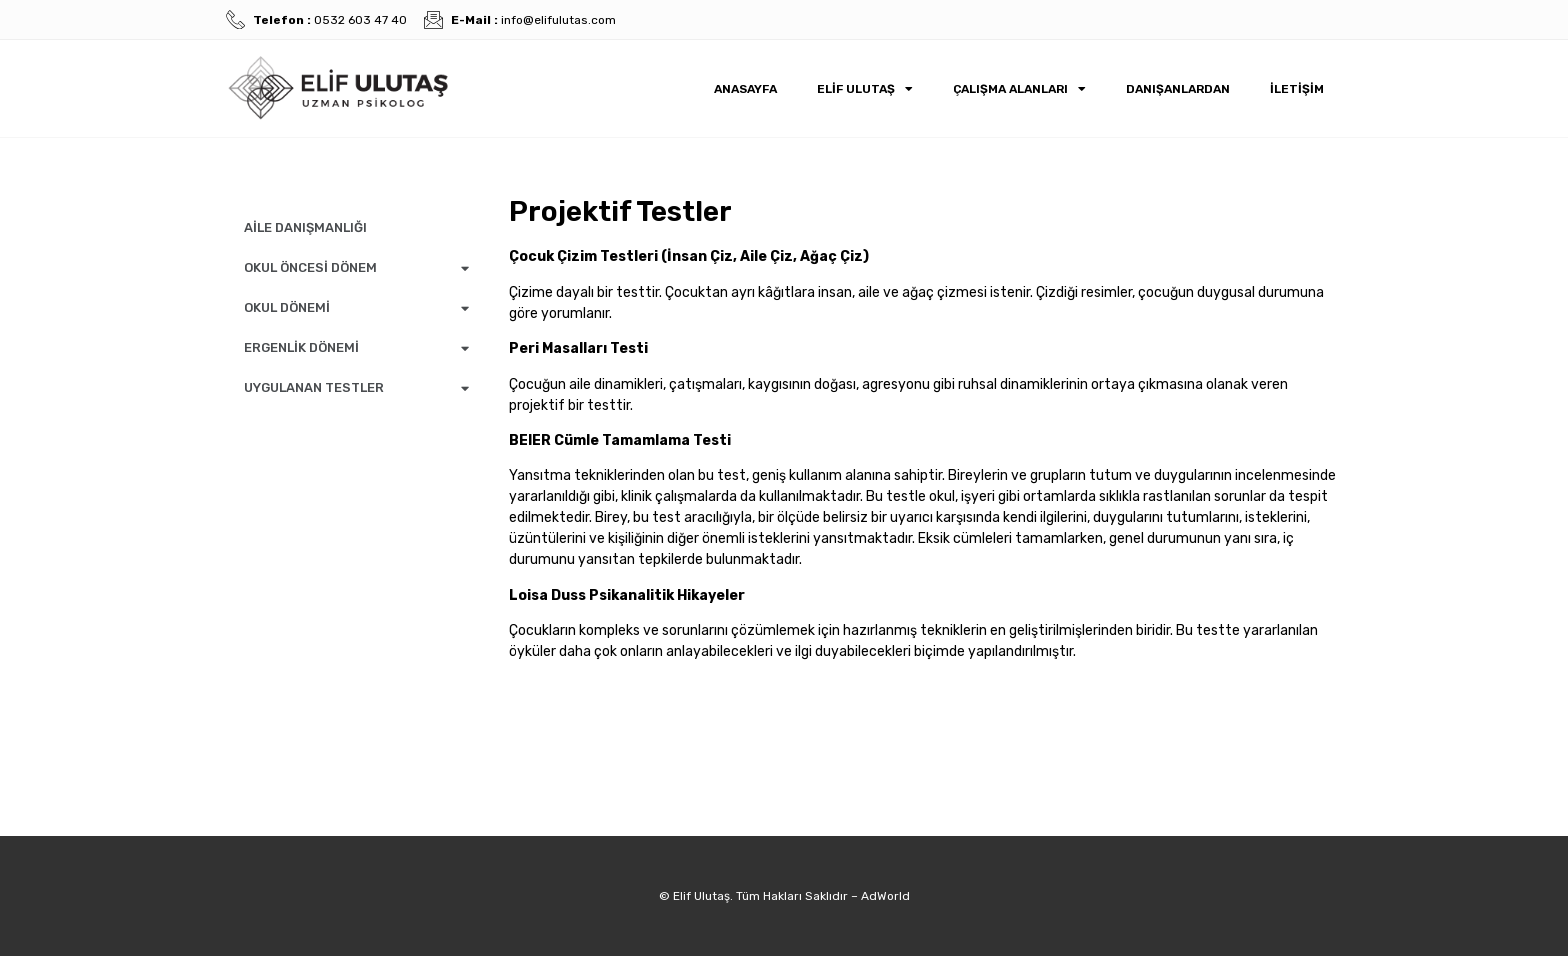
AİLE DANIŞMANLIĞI (305, 227)
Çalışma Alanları (1019, 89)
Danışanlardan (1178, 89)
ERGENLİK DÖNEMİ (356, 348)
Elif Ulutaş (865, 89)
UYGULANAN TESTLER (356, 388)
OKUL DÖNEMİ (356, 308)
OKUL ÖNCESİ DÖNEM (356, 268)
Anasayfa (745, 89)
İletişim (1297, 89)
